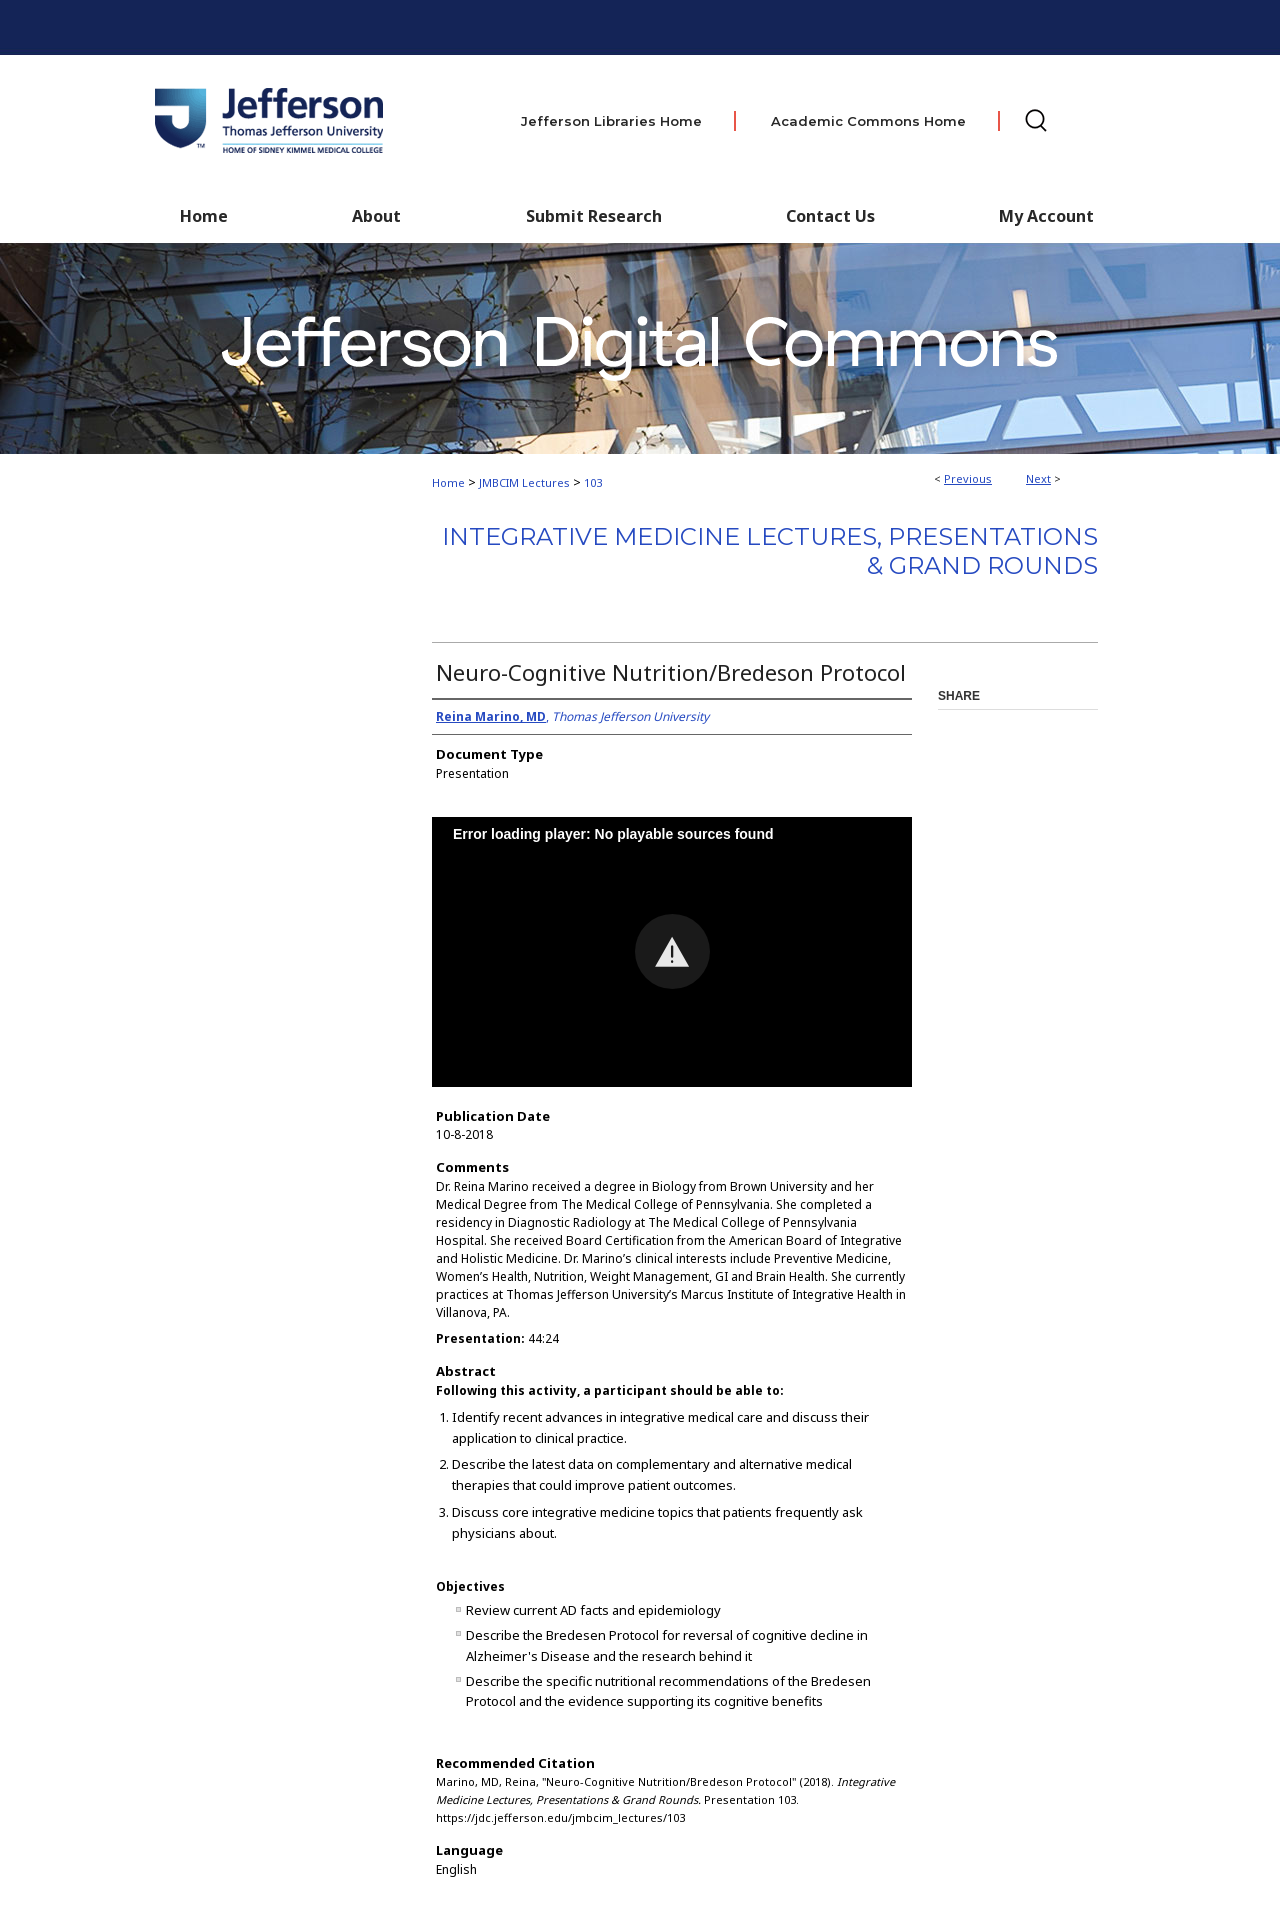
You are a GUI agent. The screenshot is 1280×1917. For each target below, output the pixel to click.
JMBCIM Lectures (524, 482)
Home (448, 482)
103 (593, 482)
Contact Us (830, 216)
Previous (968, 478)
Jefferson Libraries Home (611, 121)
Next (1038, 478)
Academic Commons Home (868, 121)
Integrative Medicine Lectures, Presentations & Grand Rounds (770, 551)
